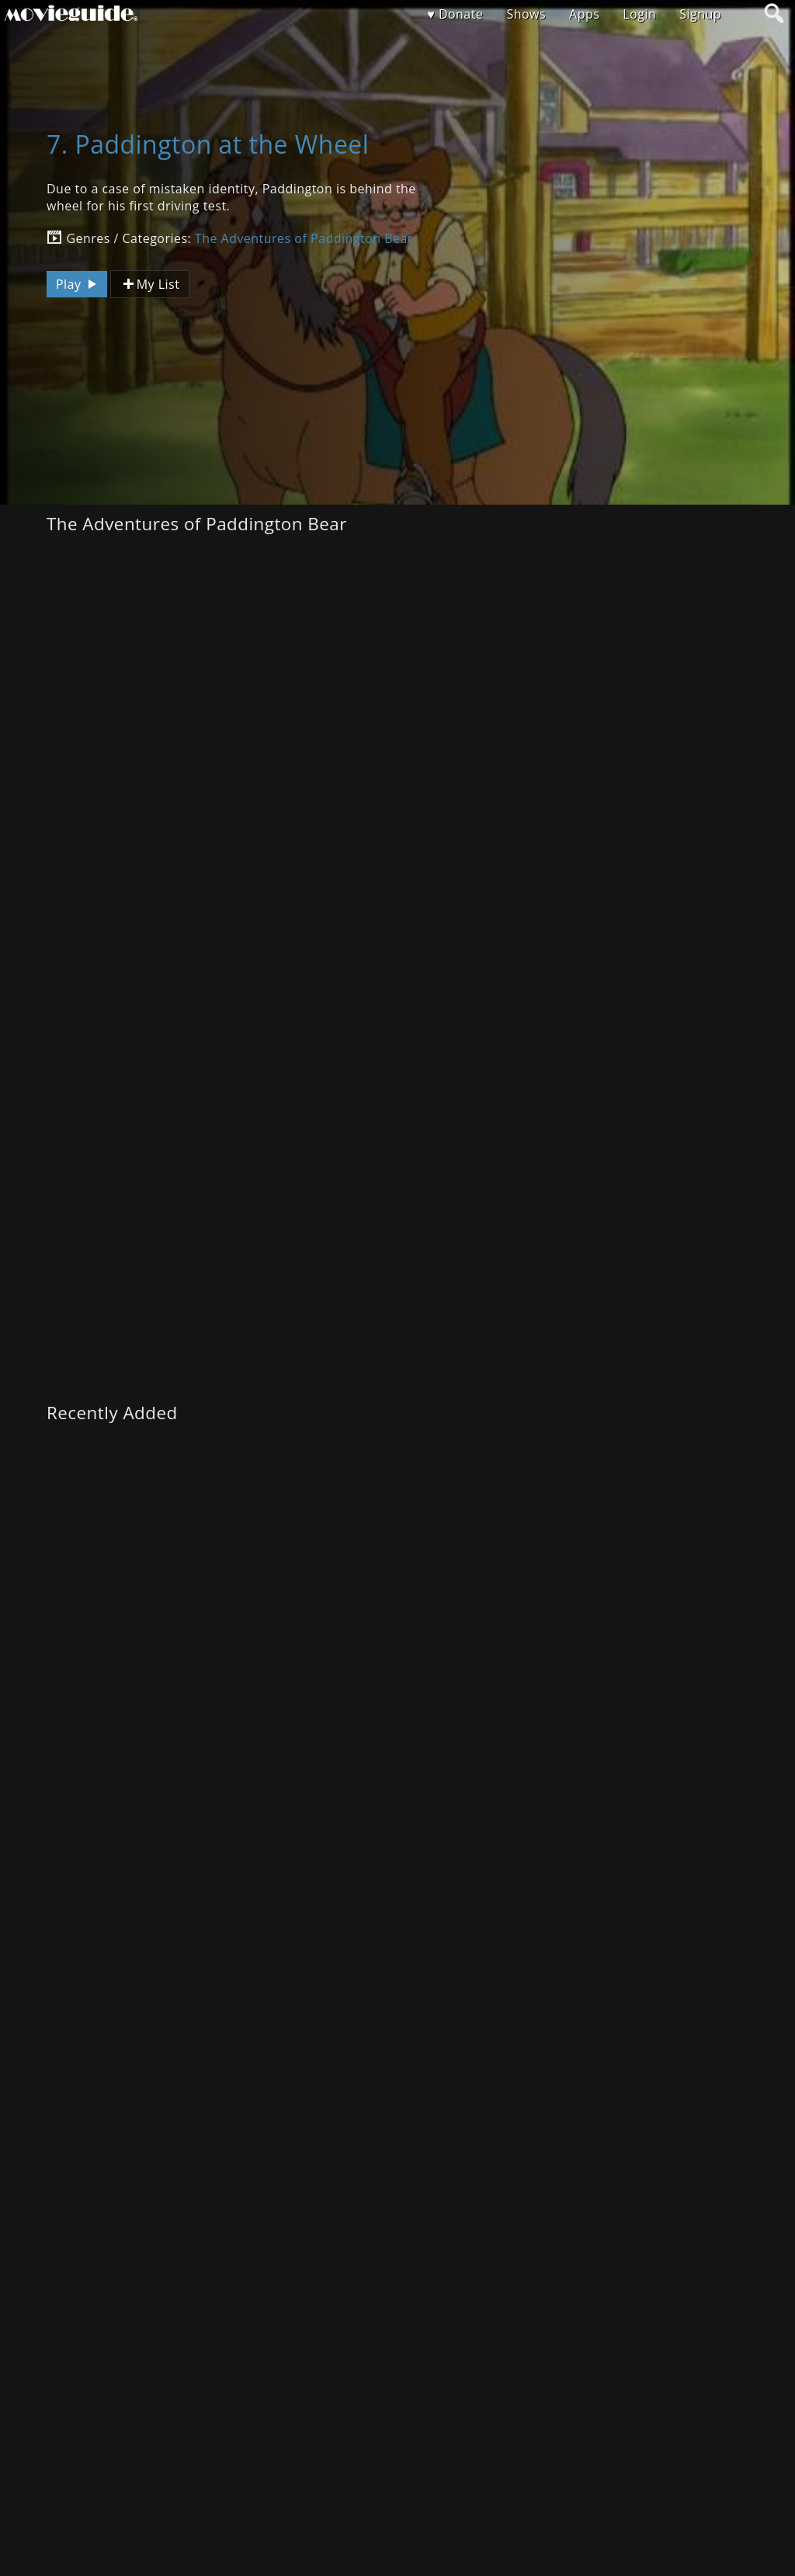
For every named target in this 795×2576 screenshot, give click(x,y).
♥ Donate (455, 14)
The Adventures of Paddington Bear (304, 238)
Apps (584, 14)
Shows (526, 14)
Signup (700, 14)
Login (639, 14)
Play (78, 284)
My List (149, 284)
